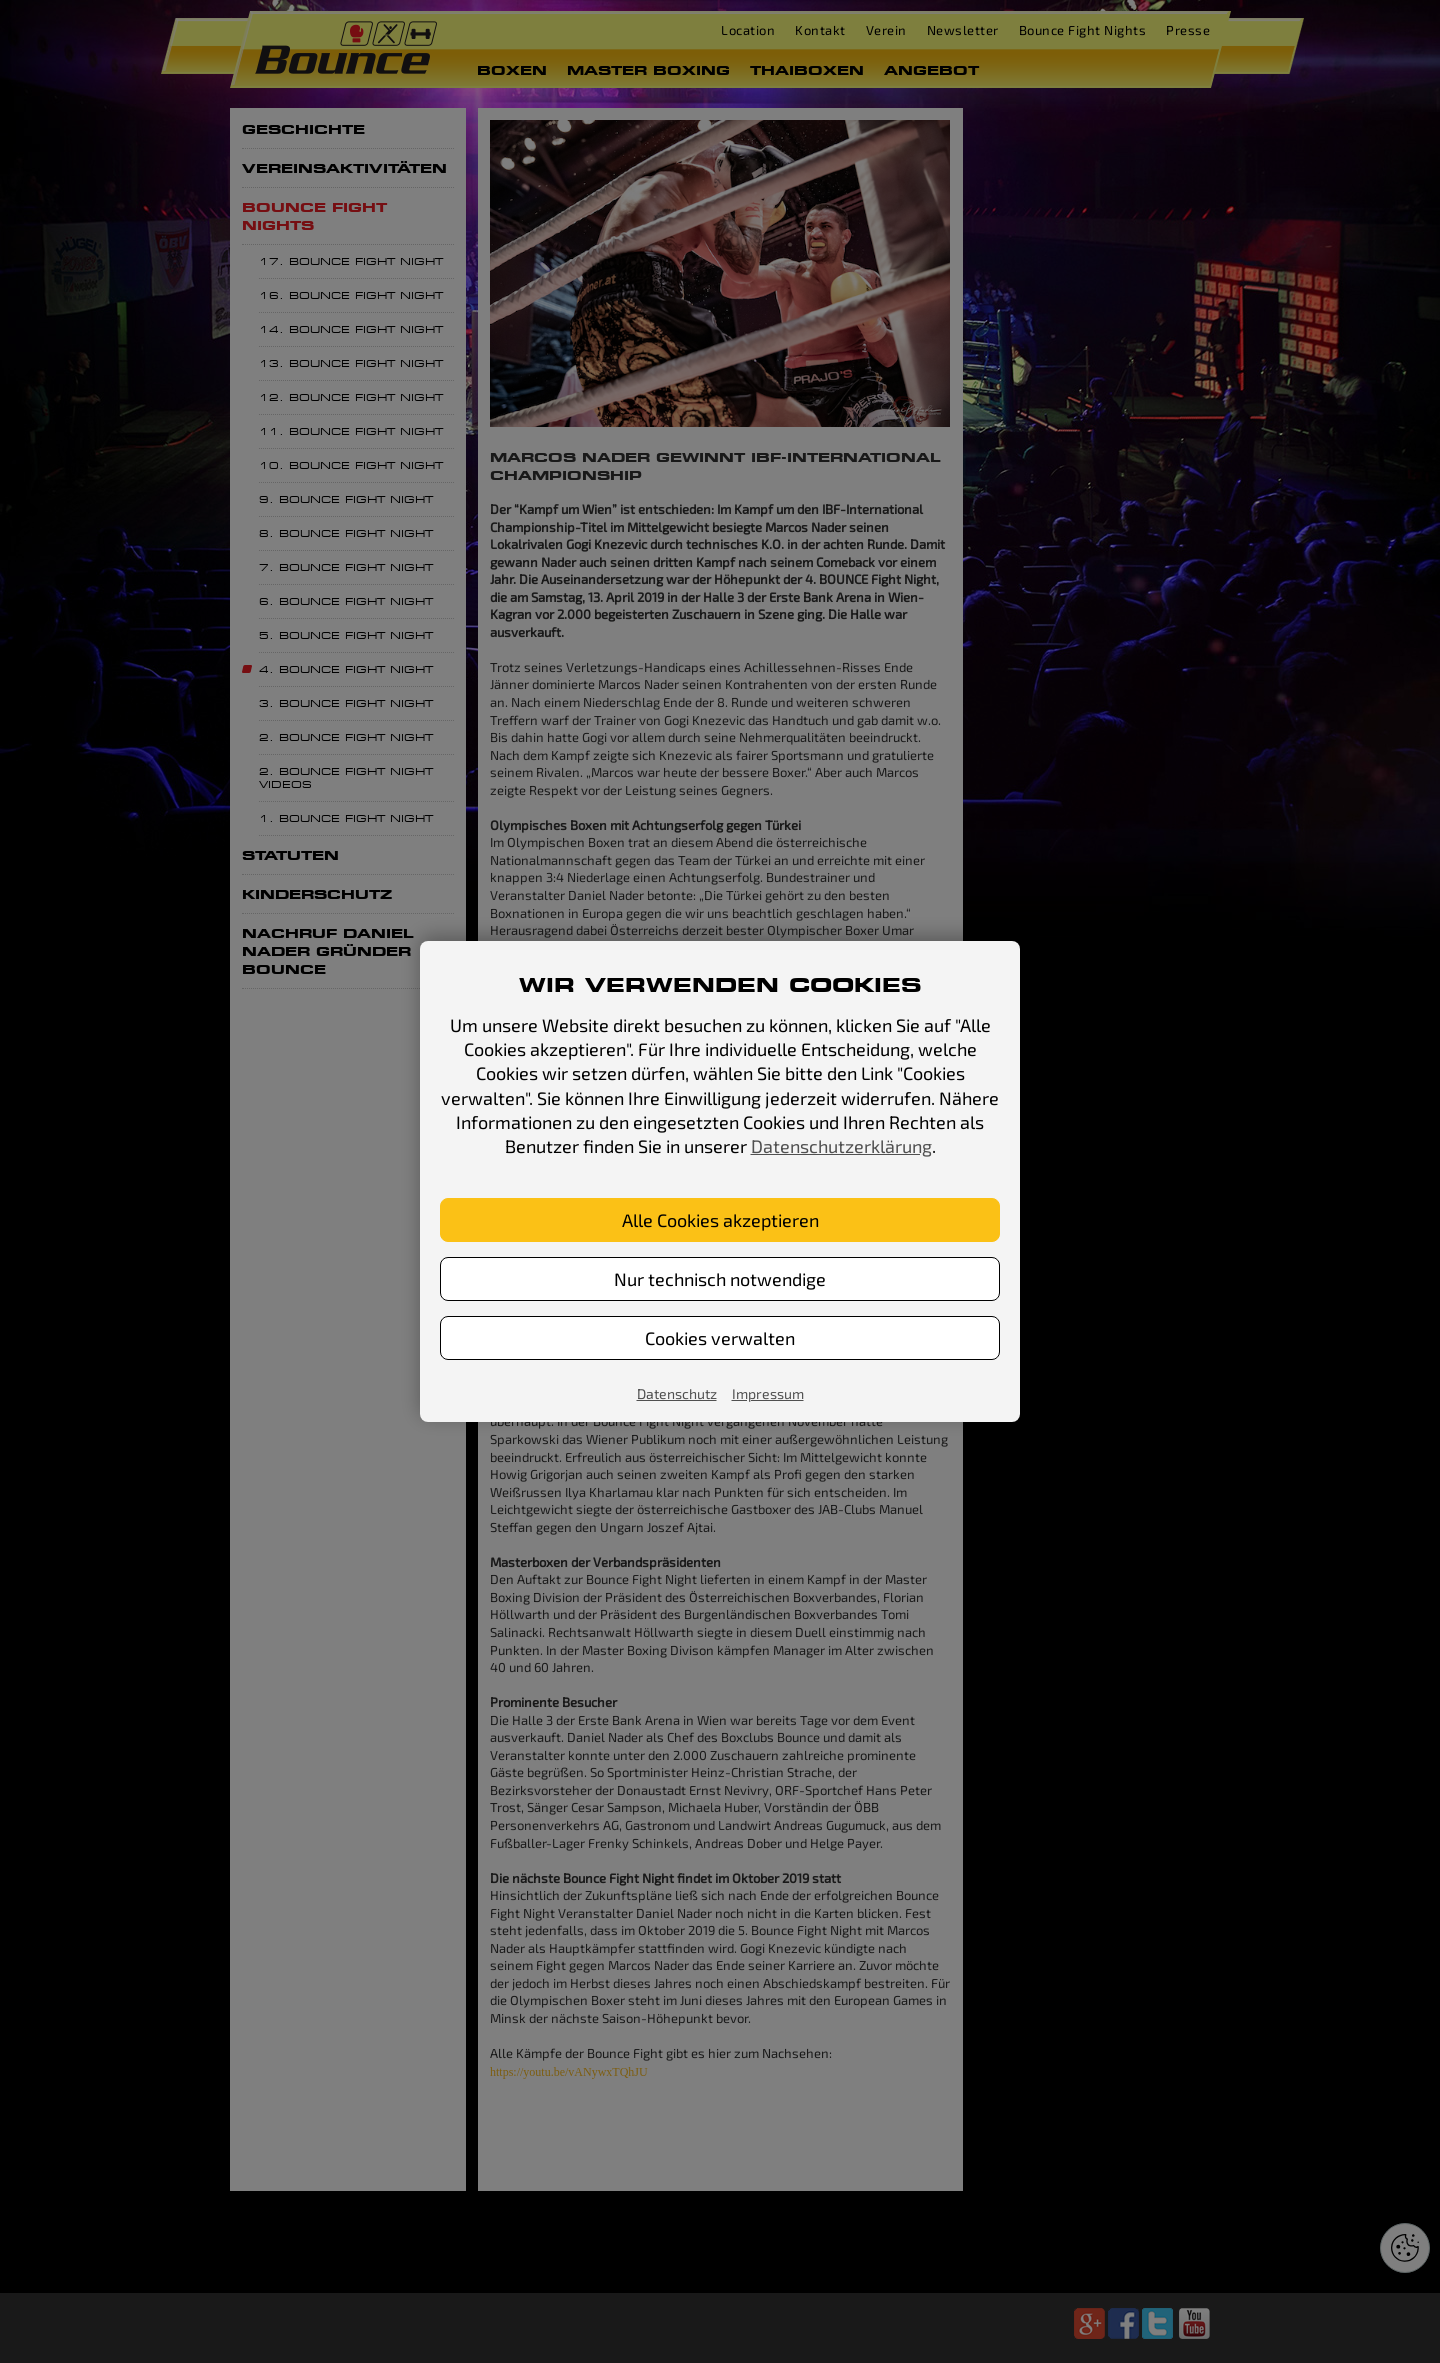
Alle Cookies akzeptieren (720, 1220)
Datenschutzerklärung (841, 1146)
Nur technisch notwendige (720, 1279)
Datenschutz (677, 1393)
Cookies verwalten (720, 1338)
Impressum (768, 1393)
